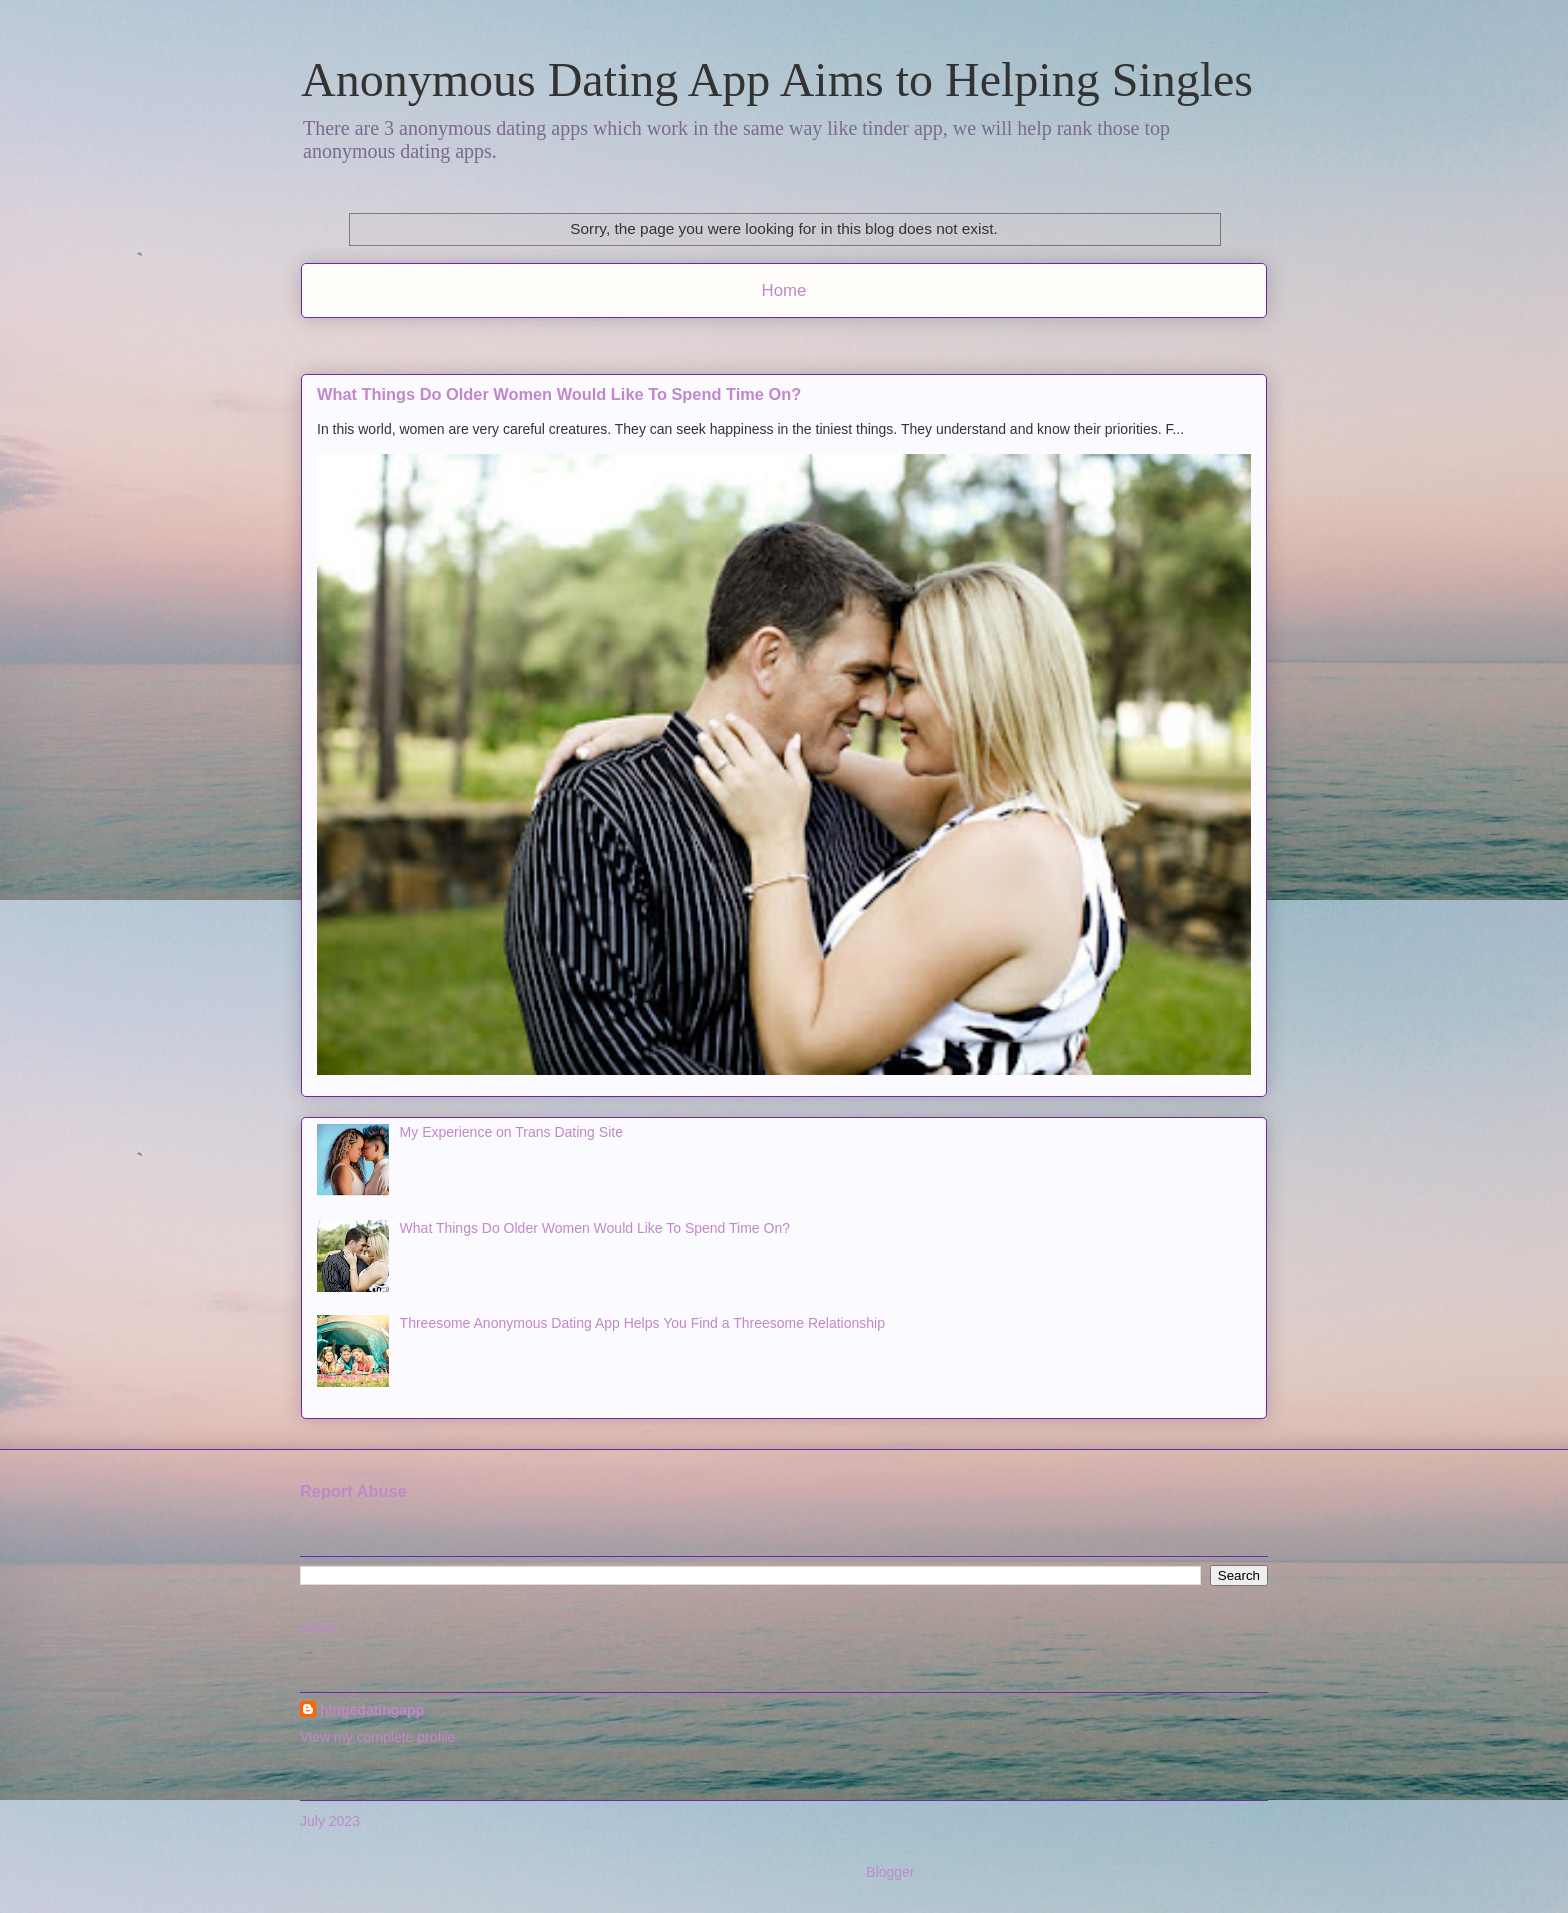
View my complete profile (377, 1737)
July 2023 (330, 1821)
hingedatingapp (372, 1710)
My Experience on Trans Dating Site (511, 1132)
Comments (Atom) (827, 344)
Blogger (889, 1872)
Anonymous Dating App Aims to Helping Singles (777, 79)
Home (784, 290)
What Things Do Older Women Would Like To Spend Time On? (559, 394)
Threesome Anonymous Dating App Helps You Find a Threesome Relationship (642, 1323)
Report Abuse (353, 1491)
